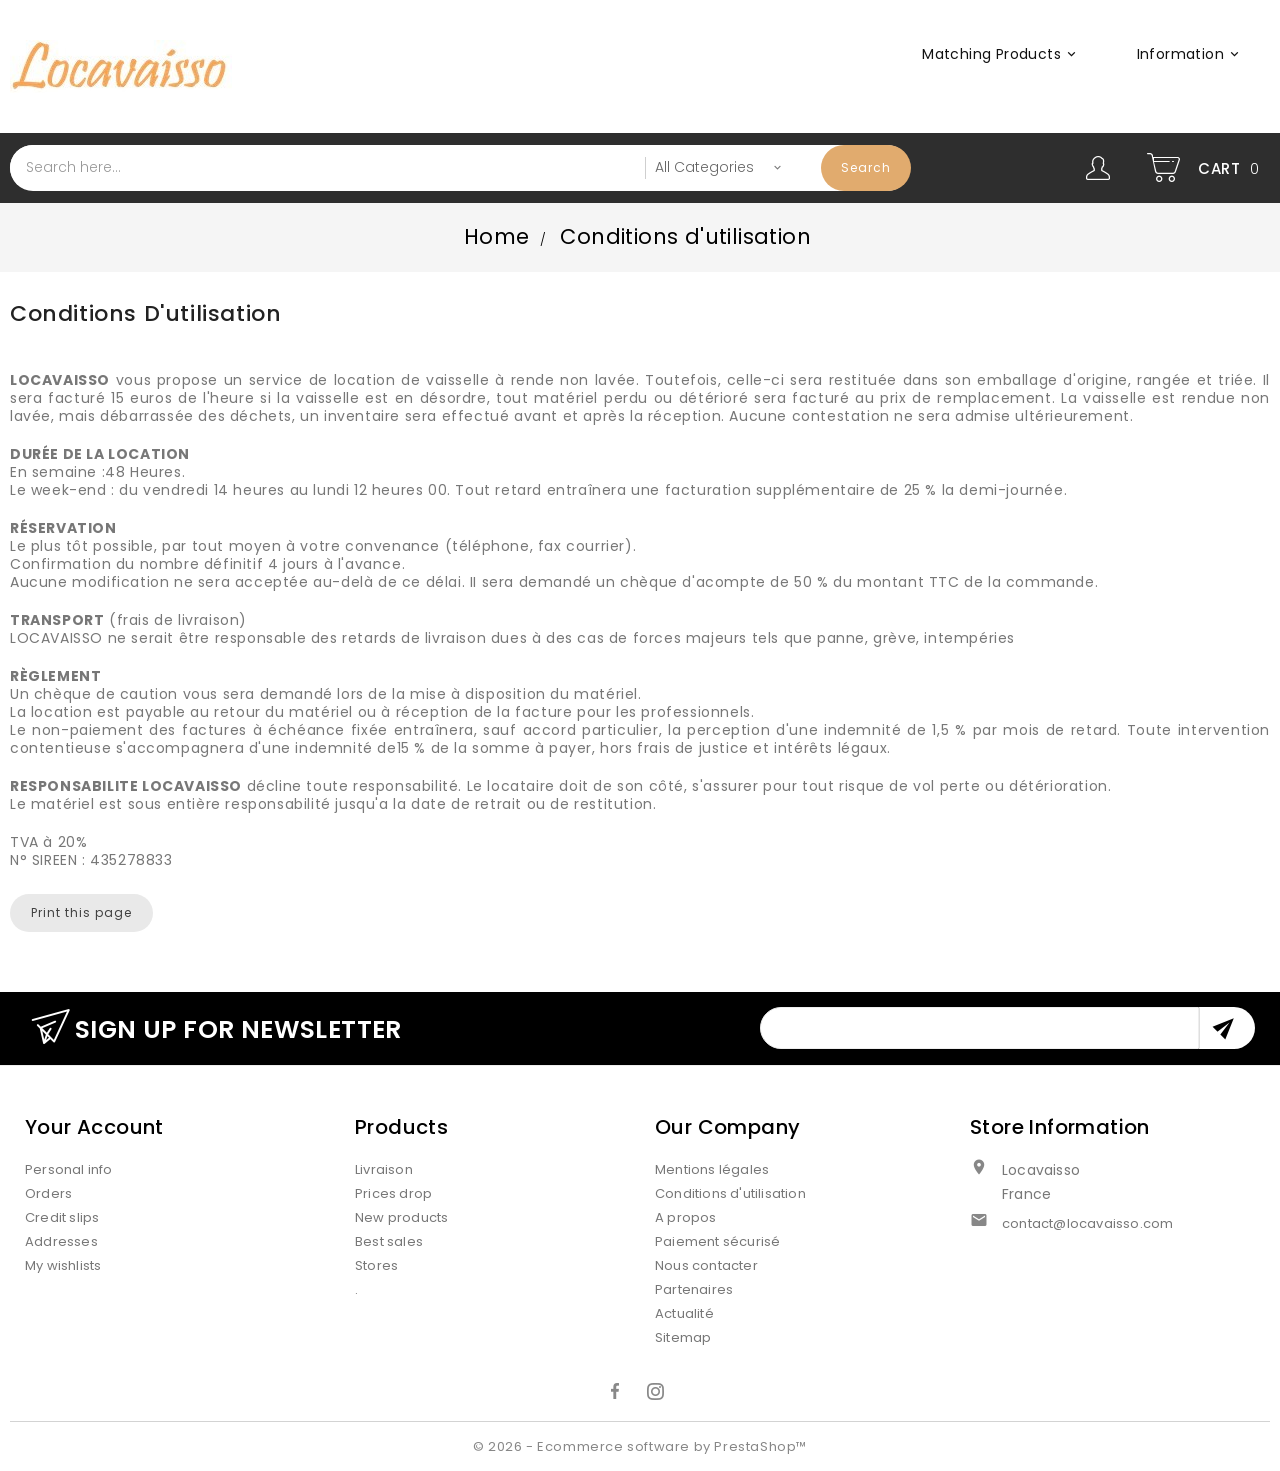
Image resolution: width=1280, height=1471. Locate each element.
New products (401, 1217)
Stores (376, 1265)
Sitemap (683, 1337)
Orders (48, 1193)
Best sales (389, 1241)
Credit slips (62, 1217)
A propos (686, 1217)
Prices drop (393, 1193)
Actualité (684, 1313)
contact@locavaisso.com (1087, 1223)
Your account (94, 1127)
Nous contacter (706, 1265)
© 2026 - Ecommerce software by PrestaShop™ (640, 1446)
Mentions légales (712, 1169)
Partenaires (694, 1289)
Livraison (384, 1169)
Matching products (1002, 54)
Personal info (69, 1169)
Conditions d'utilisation (730, 1193)
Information (1191, 54)
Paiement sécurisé (717, 1241)
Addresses (61, 1241)
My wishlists (63, 1265)
